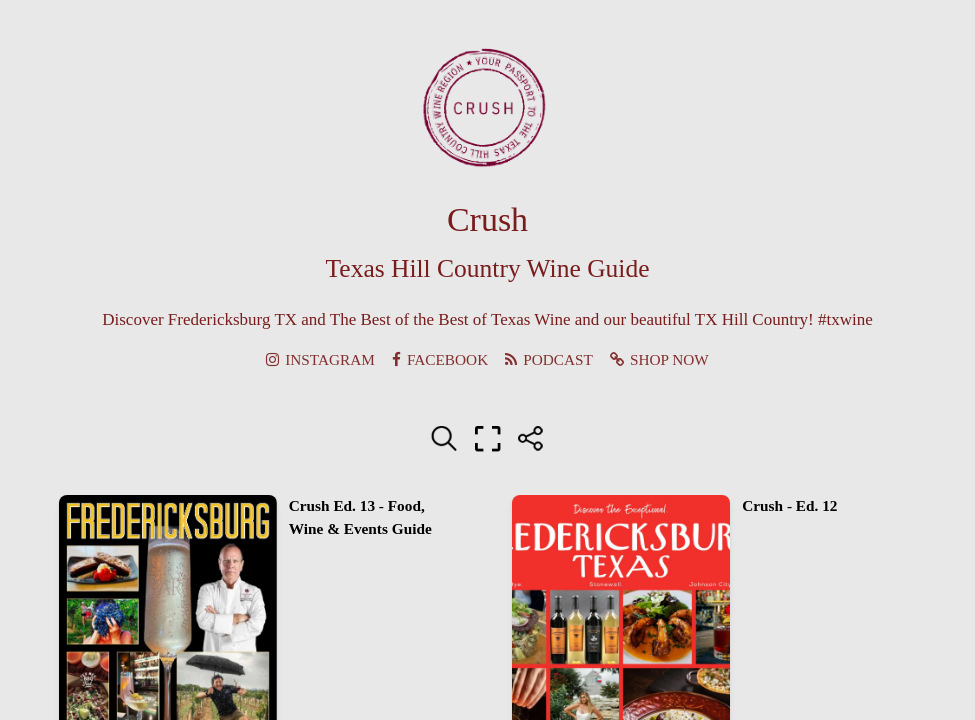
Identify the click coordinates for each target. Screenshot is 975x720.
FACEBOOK (440, 359)
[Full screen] (488, 439)
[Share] (531, 439)
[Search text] (444, 439)
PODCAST (549, 359)
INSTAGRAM (320, 359)
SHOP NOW (659, 359)
